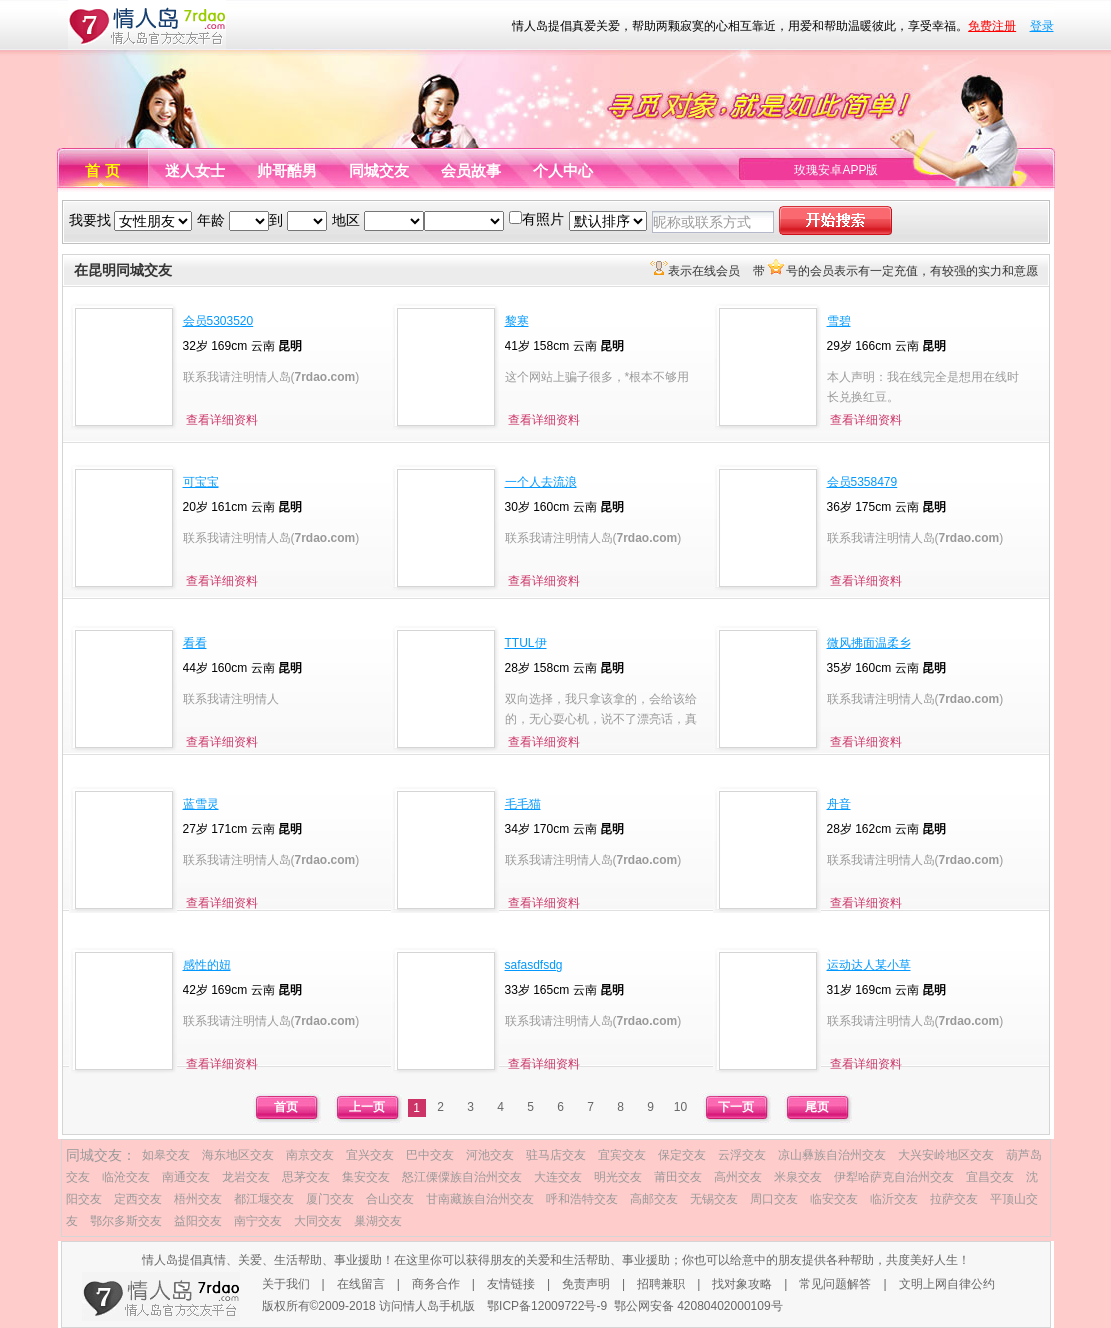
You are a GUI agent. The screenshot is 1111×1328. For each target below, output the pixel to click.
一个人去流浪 (541, 482)
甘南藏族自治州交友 (480, 1199)
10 (680, 1107)
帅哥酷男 (287, 170)
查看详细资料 (222, 420)
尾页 (817, 1107)
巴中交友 (430, 1155)
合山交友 (390, 1199)
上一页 (367, 1107)
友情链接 (511, 1284)
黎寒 (517, 321)
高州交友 (738, 1177)
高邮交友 (654, 1199)
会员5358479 (862, 482)
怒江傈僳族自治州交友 (462, 1177)
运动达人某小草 (869, 965)
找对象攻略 (742, 1284)
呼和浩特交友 (582, 1199)
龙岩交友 (246, 1177)
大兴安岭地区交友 (946, 1155)
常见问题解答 (835, 1284)
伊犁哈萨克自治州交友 (894, 1177)
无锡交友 (714, 1199)
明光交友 (618, 1177)
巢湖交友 (378, 1221)
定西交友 (138, 1199)
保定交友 (682, 1155)
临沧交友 (126, 1177)
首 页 (102, 170)
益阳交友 (198, 1221)
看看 (195, 643)
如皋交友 (166, 1155)
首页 (286, 1107)
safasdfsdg (534, 965)
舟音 (839, 804)
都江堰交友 (264, 1199)
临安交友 (834, 1199)
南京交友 (310, 1155)
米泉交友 (798, 1177)
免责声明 (586, 1284)
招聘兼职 (661, 1284)
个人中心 (563, 170)
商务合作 (436, 1284)
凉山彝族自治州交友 (832, 1155)
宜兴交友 (370, 1155)
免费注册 (992, 26)
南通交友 (186, 1177)
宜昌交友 (990, 1177)
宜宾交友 (622, 1155)
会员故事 (471, 170)
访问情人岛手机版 (427, 1306)
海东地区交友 (238, 1155)
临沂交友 (894, 1199)
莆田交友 (678, 1177)
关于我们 (286, 1284)
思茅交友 (306, 1177)
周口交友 (774, 1199)
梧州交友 (198, 1199)
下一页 (736, 1107)
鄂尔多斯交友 (126, 1221)
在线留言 (361, 1284)
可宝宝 (201, 482)
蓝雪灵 (201, 804)
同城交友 (379, 170)
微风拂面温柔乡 (869, 643)
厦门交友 (330, 1199)
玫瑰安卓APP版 (836, 170)
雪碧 (839, 321)
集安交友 (366, 1177)
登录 (1042, 26)
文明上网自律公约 (947, 1284)
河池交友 (490, 1155)
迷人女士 (195, 170)
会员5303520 (218, 321)
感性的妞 (207, 965)
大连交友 (558, 1177)
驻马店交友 (556, 1155)
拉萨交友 (954, 1199)
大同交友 (318, 1221)
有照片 (543, 219)
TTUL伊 (526, 643)
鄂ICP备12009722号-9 (547, 1306)
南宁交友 (258, 1221)
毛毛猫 (523, 804)
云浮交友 (742, 1155)
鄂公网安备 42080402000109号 (698, 1306)
